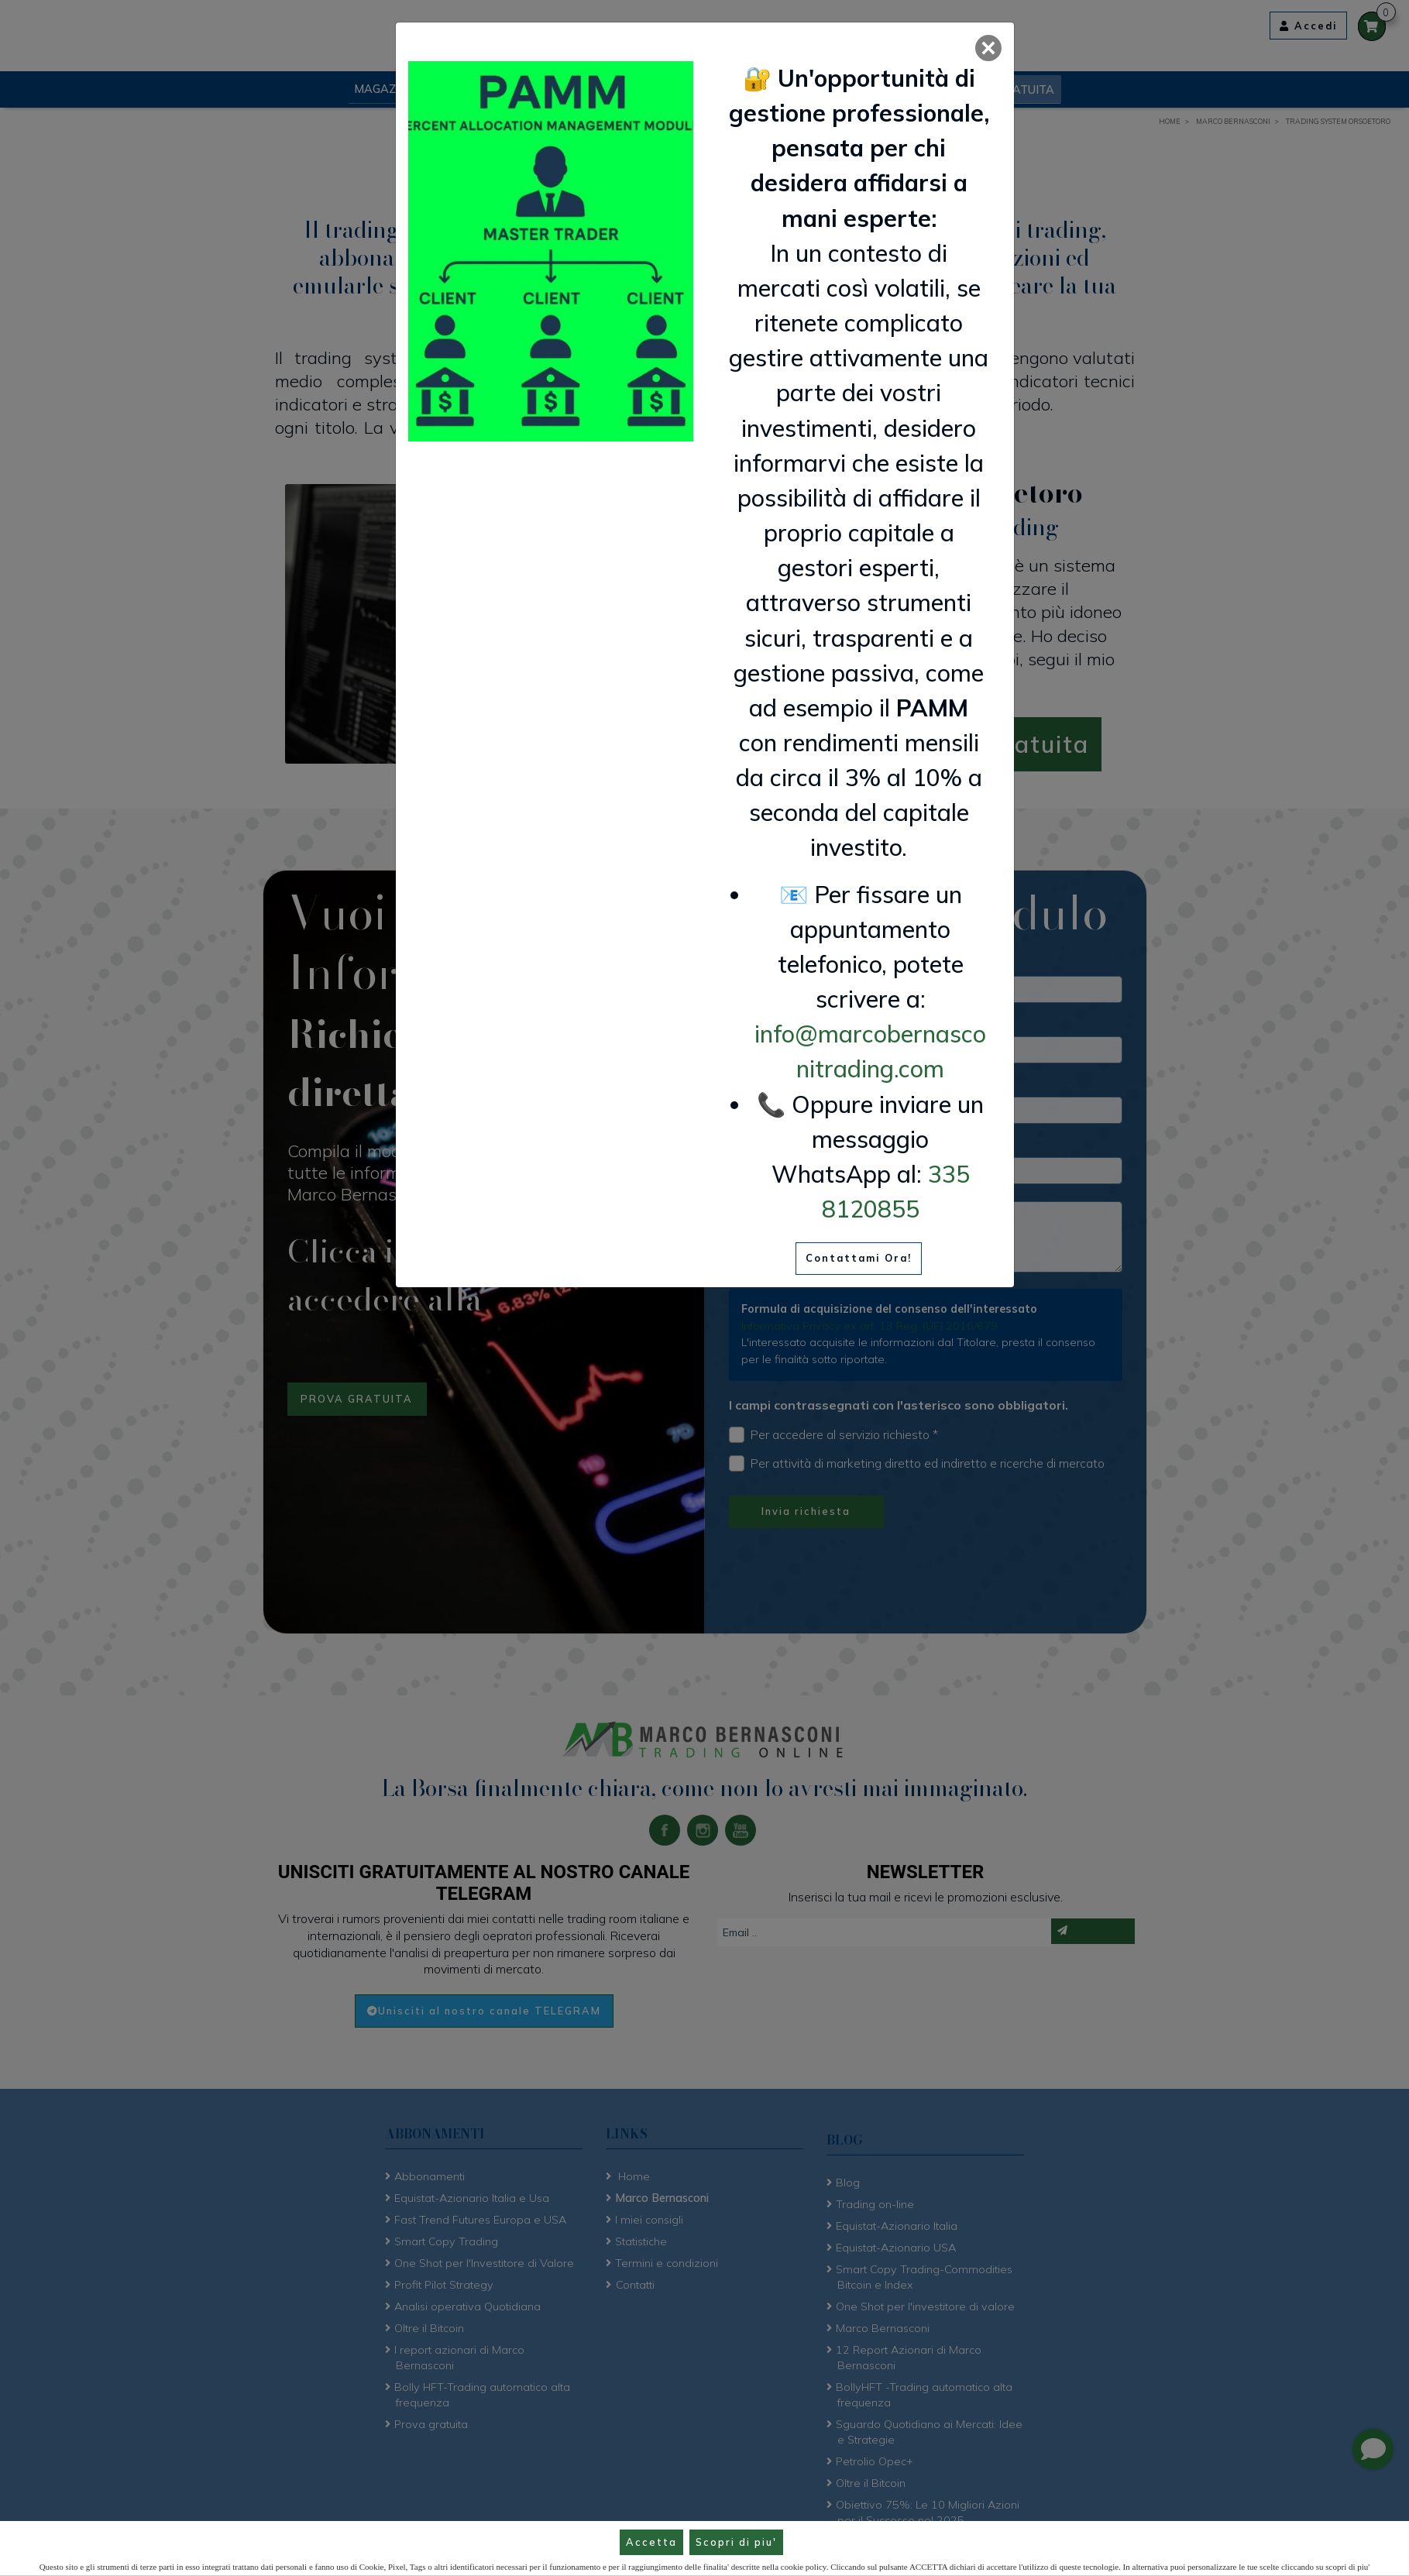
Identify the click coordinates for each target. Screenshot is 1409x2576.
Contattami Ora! (859, 1258)
